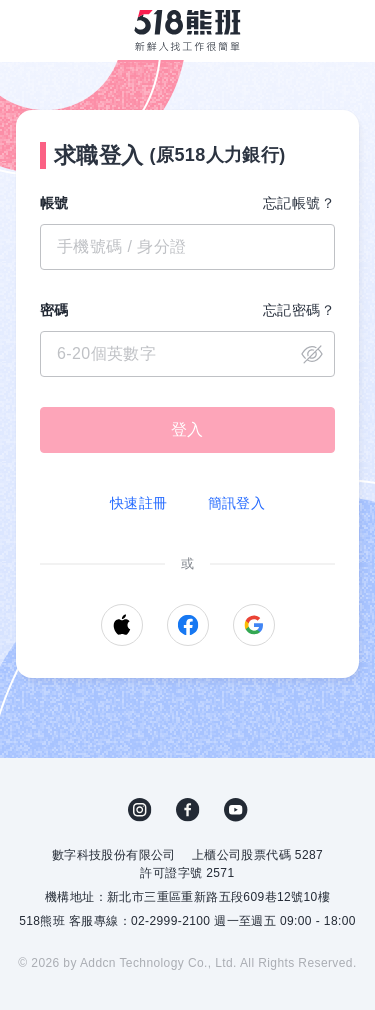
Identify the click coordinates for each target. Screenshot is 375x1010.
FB (188, 810)
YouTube (236, 810)
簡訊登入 (237, 503)
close (312, 354)
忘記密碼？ (299, 310)
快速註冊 (139, 503)
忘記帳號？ (299, 203)
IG (140, 810)
